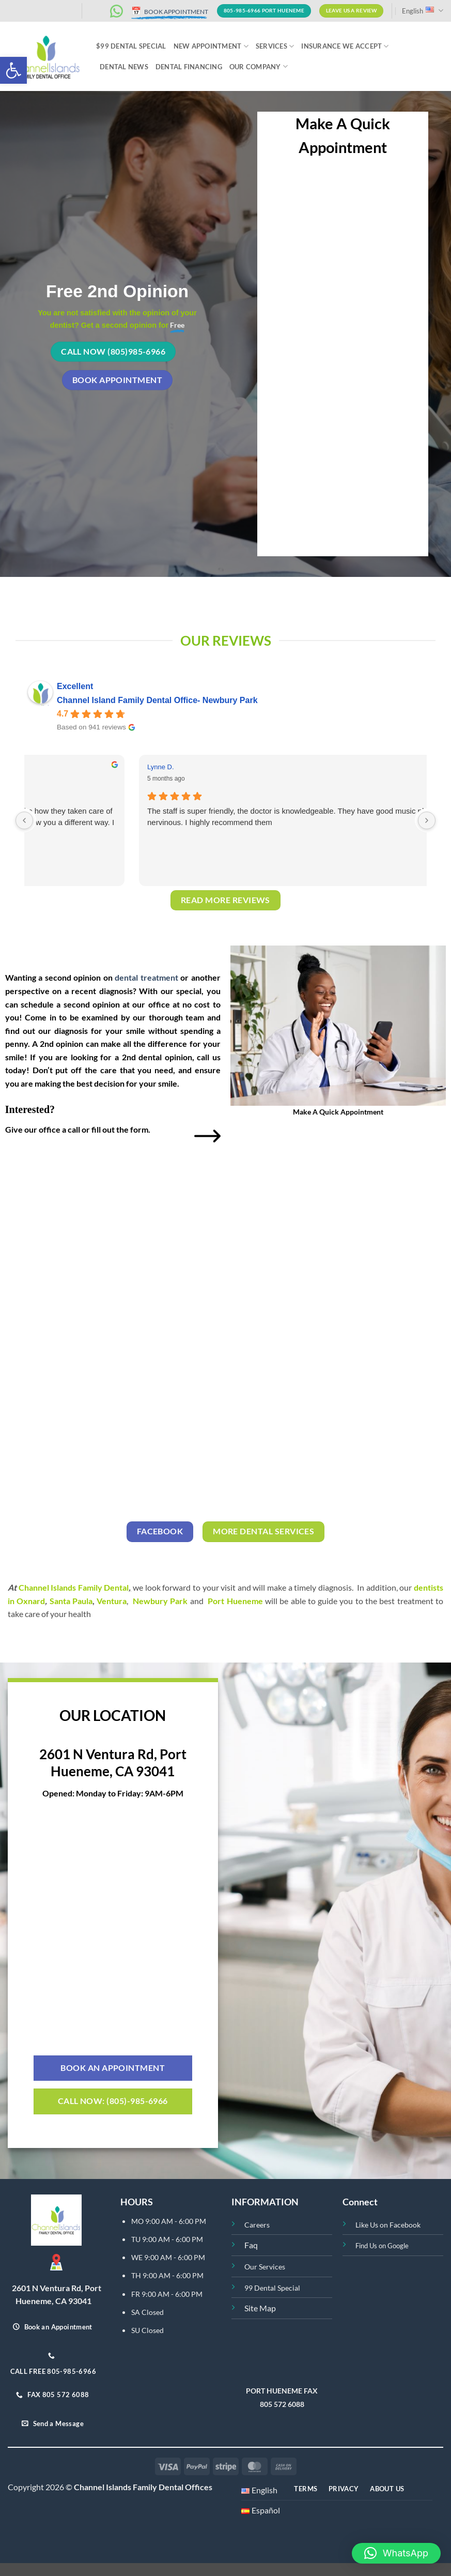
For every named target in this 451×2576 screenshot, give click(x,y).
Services (275, 46)
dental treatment (146, 977)
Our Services (264, 2266)
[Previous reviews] (24, 820)
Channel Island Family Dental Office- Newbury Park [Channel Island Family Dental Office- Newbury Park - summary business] (157, 700)
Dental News (124, 67)
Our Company (258, 66)
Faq (251, 2245)
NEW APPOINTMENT (211, 46)
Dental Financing (188, 67)
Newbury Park (160, 1601)
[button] (13, 70)
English (422, 11)
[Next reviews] (427, 820)
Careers (257, 2224)
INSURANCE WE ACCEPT (344, 46)
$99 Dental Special (131, 46)
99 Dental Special (272, 2287)
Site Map (260, 2308)
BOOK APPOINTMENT (169, 12)
